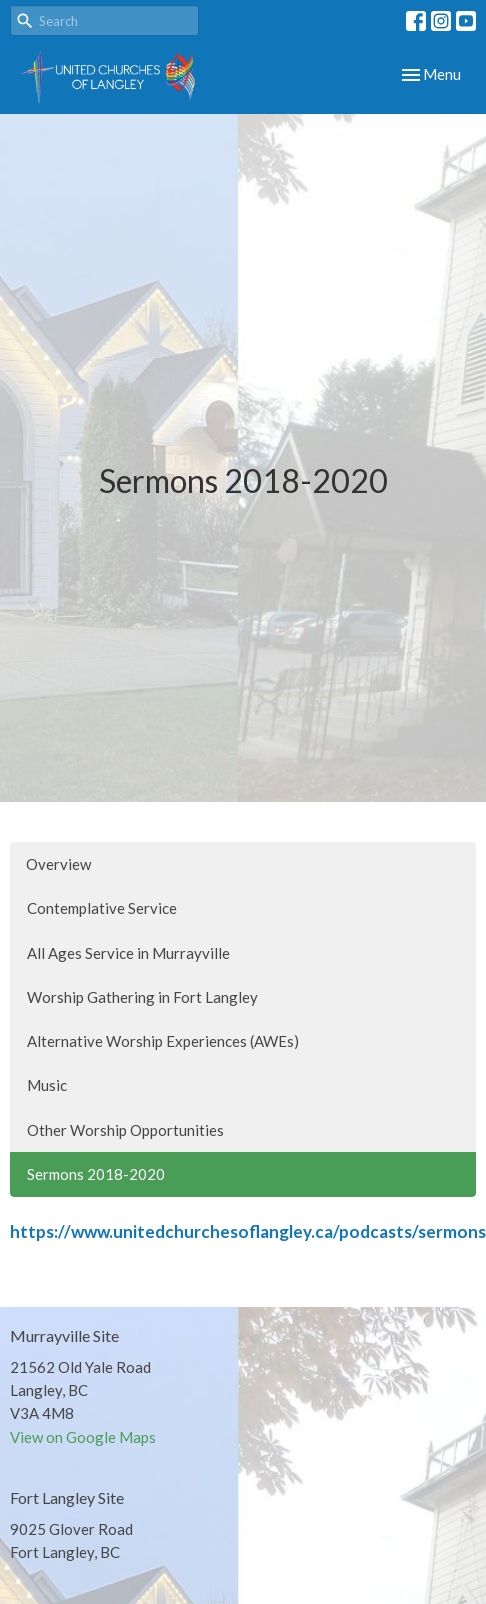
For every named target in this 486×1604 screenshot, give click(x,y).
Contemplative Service (102, 908)
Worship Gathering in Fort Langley (142, 997)
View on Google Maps (83, 1437)
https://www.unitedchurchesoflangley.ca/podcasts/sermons (248, 1231)
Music (47, 1085)
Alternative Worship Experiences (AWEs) (163, 1041)
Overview (58, 864)
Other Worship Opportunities (125, 1130)
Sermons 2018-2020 (96, 1174)
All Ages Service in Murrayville (128, 953)
